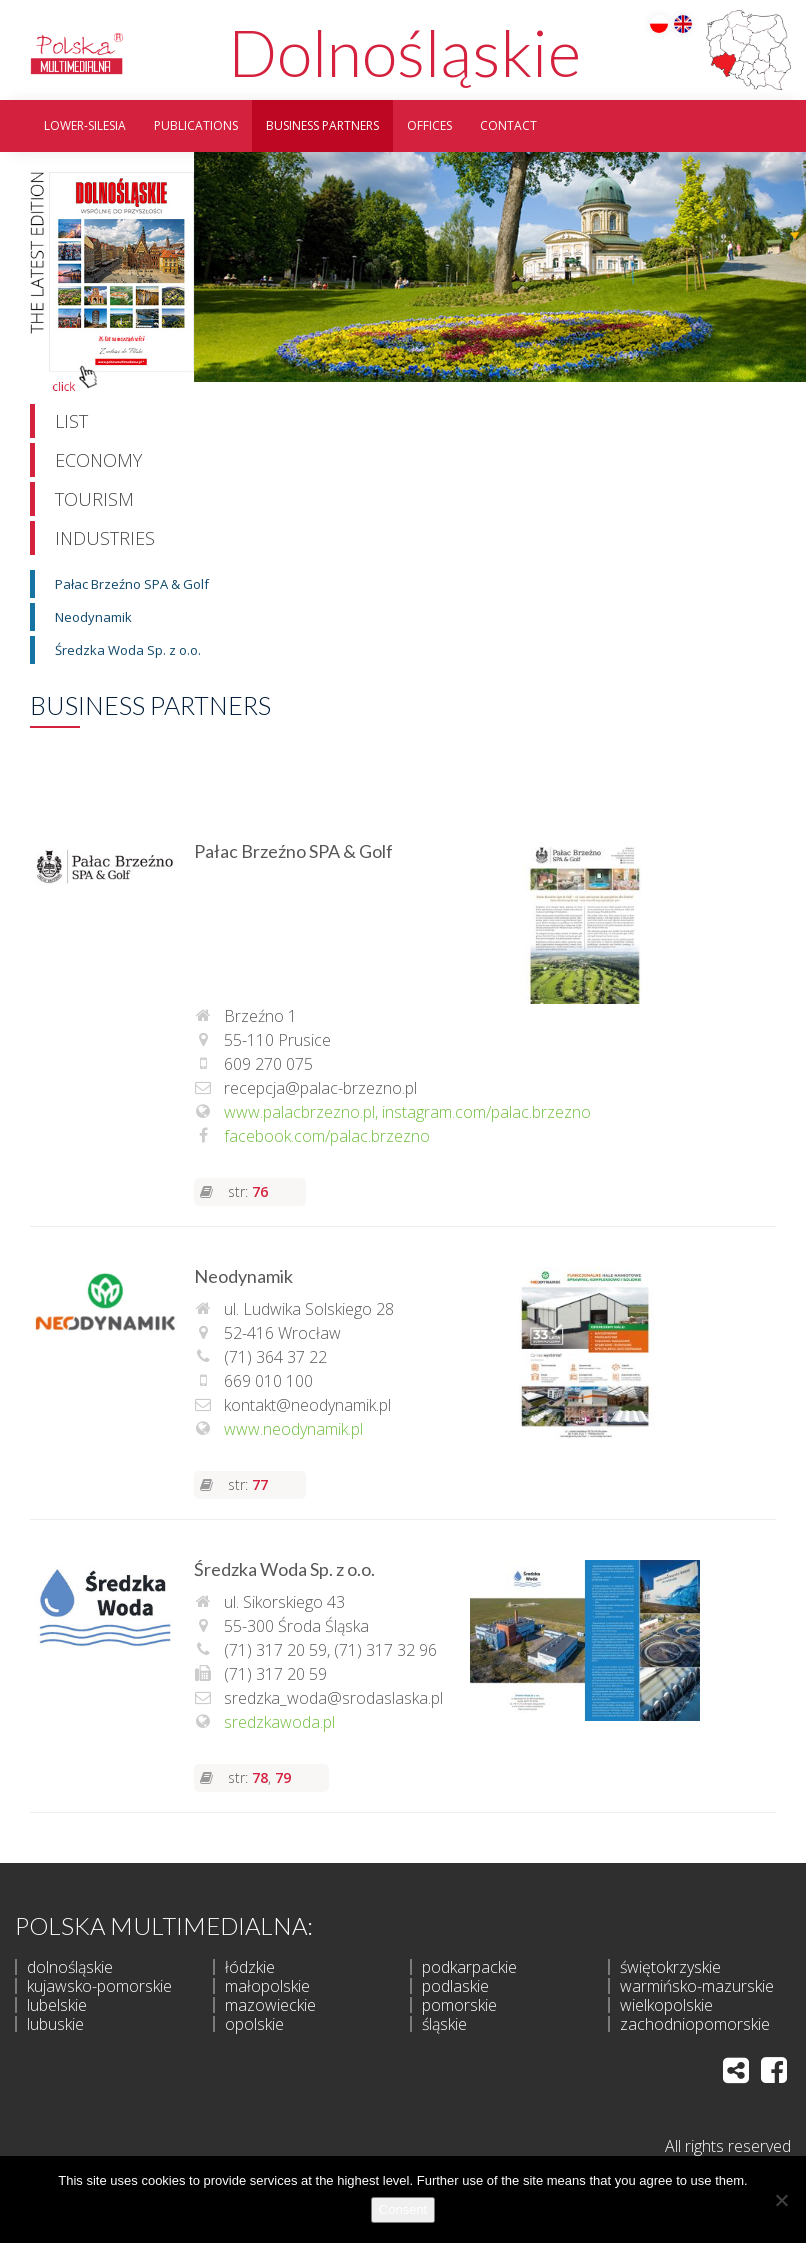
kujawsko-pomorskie (99, 1986)
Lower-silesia (85, 125)
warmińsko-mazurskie (697, 1986)
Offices (429, 125)
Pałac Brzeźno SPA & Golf (132, 584)
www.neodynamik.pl (293, 1429)
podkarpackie (469, 1967)
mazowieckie (270, 2005)
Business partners (322, 125)
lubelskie (57, 2005)
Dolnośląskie (404, 52)
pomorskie (459, 2005)
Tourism (94, 499)
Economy (98, 460)
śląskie (444, 2024)
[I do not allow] (781, 2200)
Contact (508, 125)
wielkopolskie (666, 2005)
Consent (403, 2209)
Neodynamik (93, 617)
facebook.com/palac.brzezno (327, 1136)
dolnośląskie (70, 1967)
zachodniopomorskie (695, 2024)
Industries (105, 538)
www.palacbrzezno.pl (299, 1112)
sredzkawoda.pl (279, 1721)
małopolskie (267, 1986)
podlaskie (455, 1986)
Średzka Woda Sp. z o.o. (128, 650)
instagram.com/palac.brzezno (486, 1112)
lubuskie (55, 2024)
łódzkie (250, 1967)
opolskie (254, 2024)
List (71, 421)
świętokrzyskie (670, 1967)
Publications (196, 125)
